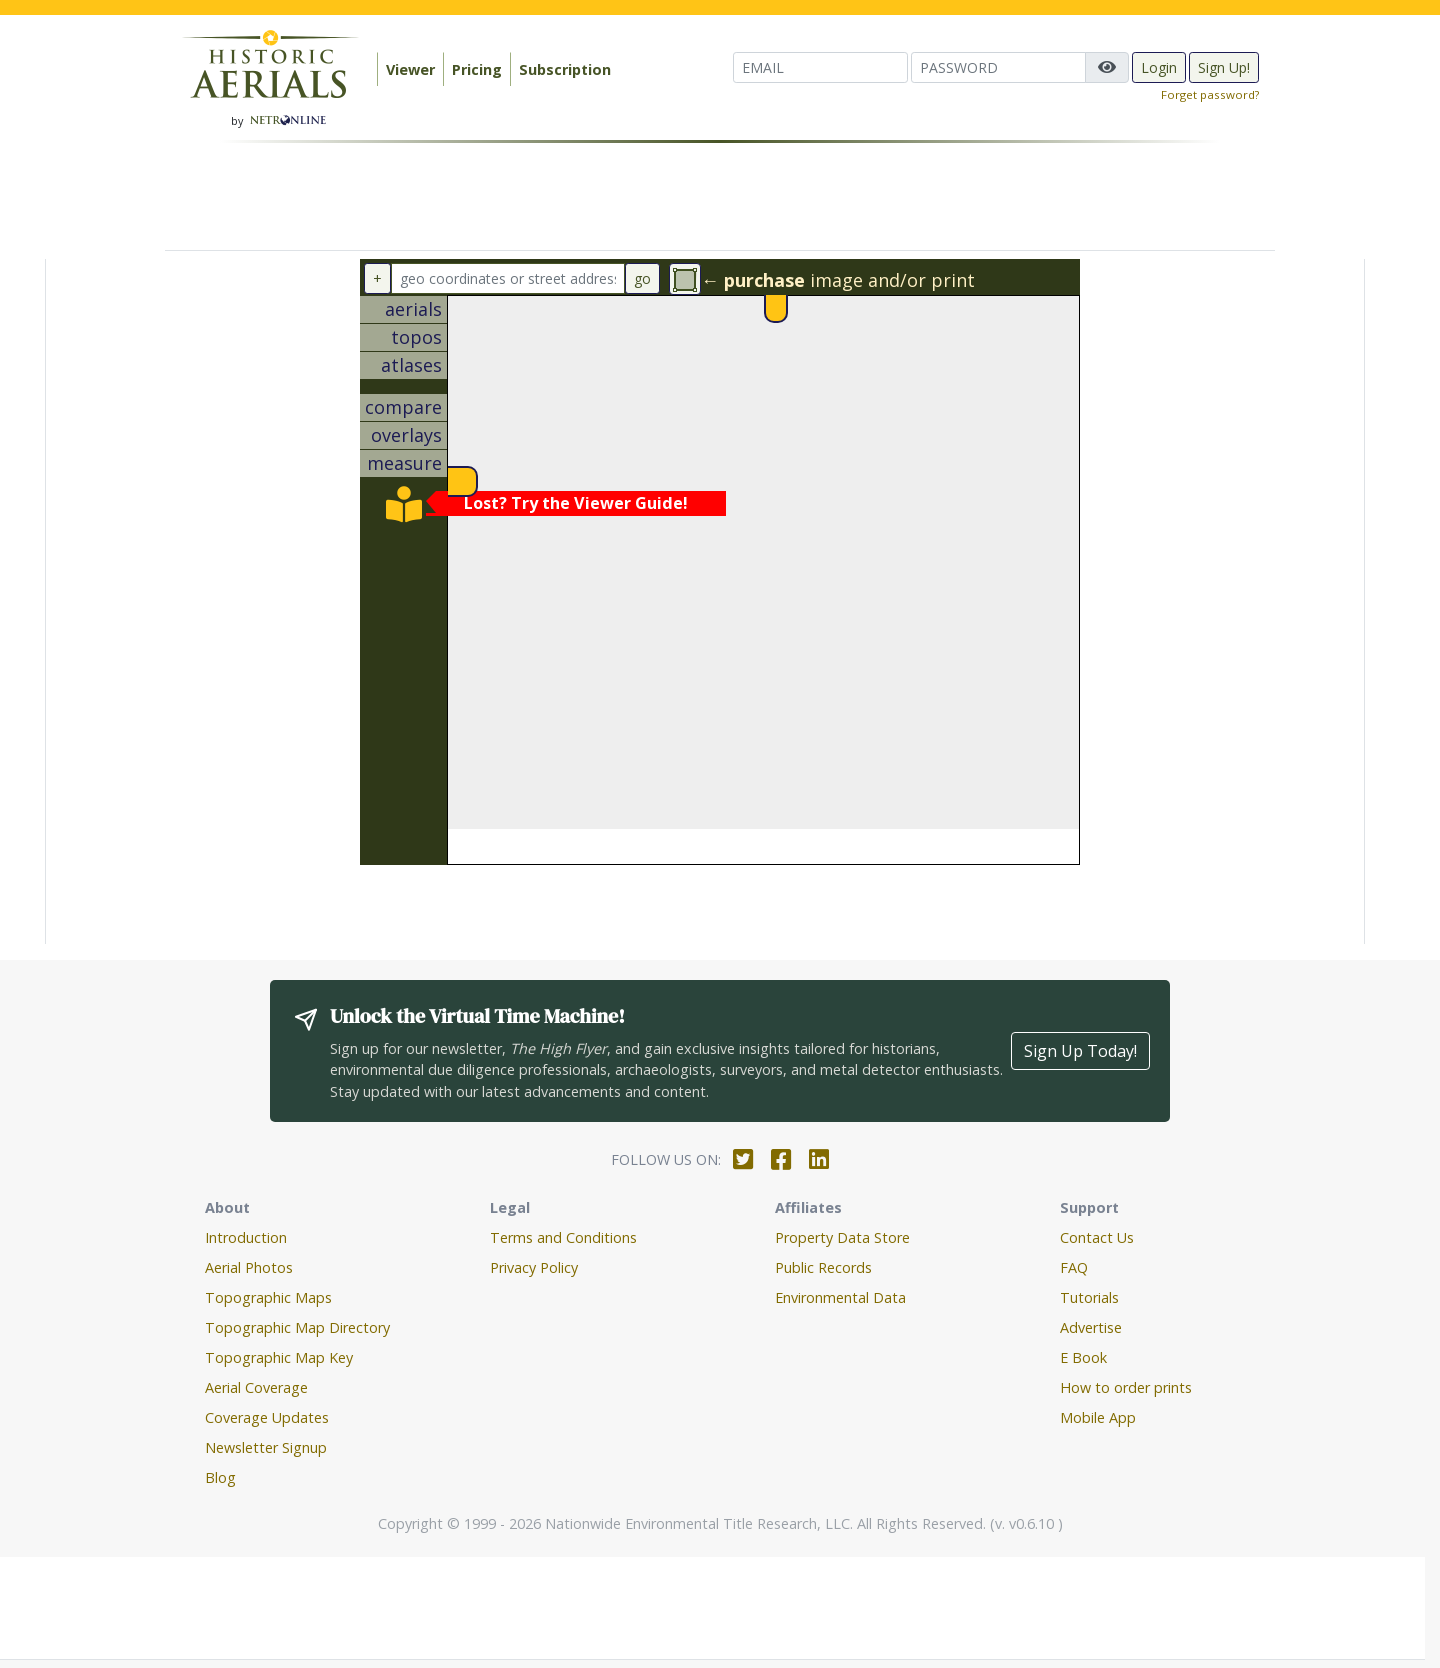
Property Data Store (842, 1237)
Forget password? (1210, 94)
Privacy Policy (534, 1267)
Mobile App (1098, 1417)
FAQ (1074, 1267)
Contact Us (1097, 1237)
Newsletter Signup (266, 1447)
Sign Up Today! (1080, 1051)
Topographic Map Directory (297, 1327)
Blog (220, 1477)
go (642, 278)
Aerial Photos (249, 1267)
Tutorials (1089, 1297)
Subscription (565, 69)
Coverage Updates (267, 1417)
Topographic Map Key (279, 1357)
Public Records (823, 1267)
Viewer (410, 69)
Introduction (246, 1237)
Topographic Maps (268, 1297)
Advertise (1091, 1327)
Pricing (477, 69)
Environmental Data (840, 1297)
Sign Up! (1224, 67)
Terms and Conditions (563, 1237)
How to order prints (1126, 1387)
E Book (1083, 1357)
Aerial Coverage (256, 1387)
